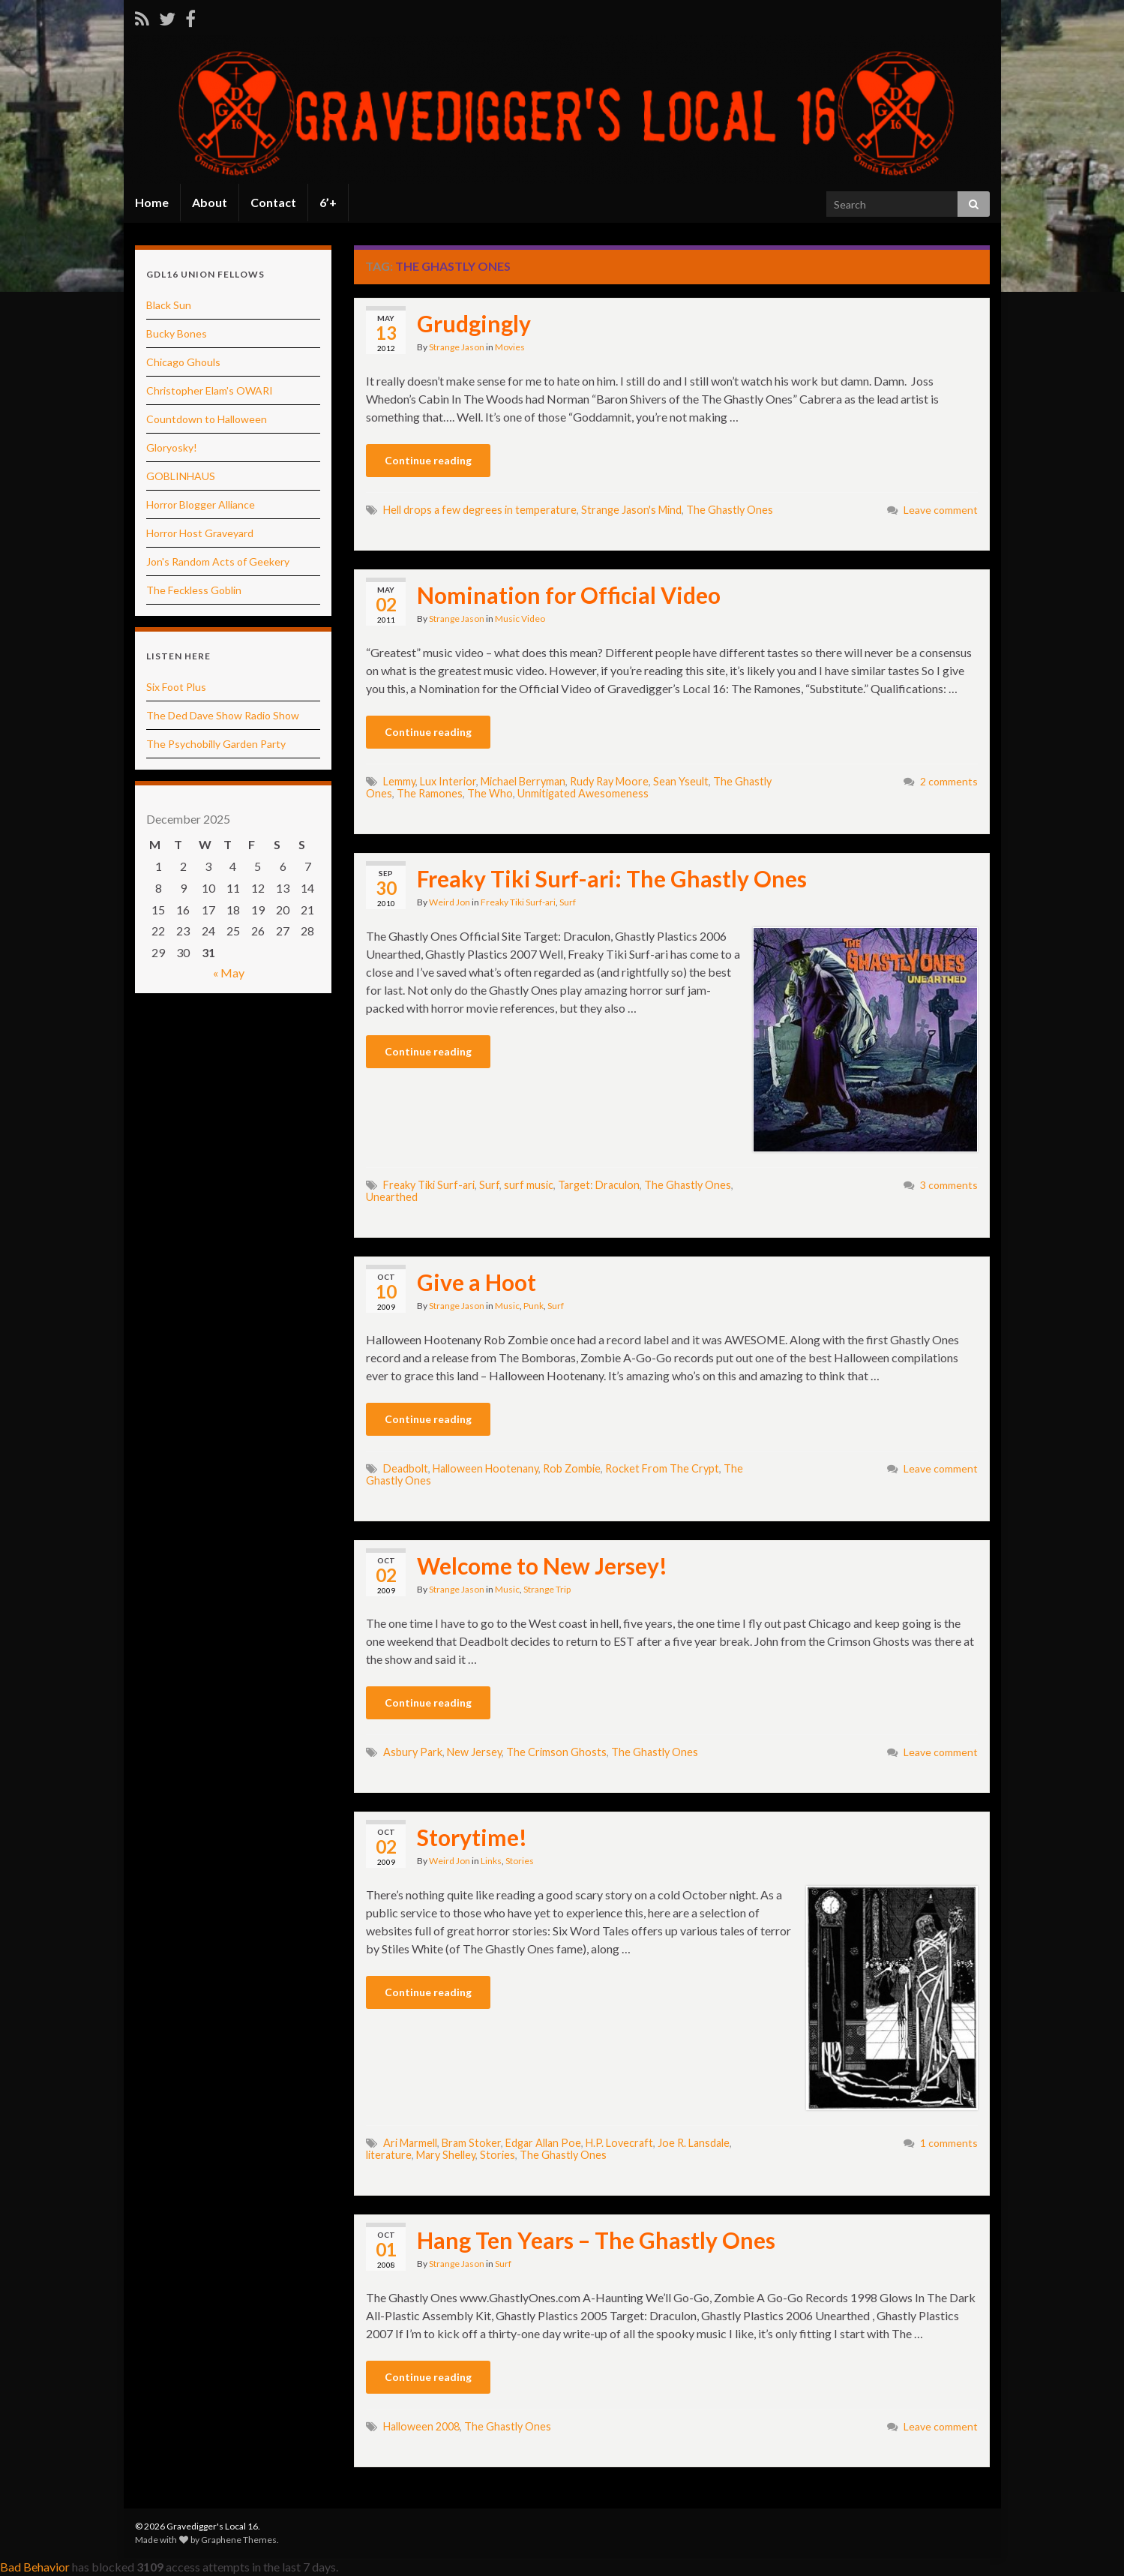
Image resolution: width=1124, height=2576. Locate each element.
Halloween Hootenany (485, 1468)
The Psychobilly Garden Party (216, 743)
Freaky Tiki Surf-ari (518, 902)
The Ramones (430, 793)
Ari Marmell (410, 2142)
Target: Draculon (599, 1184)
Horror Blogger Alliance (200, 504)
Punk (533, 1305)
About (209, 202)
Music (507, 1305)
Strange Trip (547, 1589)
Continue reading (428, 460)
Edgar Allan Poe (543, 2142)
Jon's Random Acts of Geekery (217, 561)
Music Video (520, 618)
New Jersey (474, 1752)
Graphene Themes (239, 2539)
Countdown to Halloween (206, 419)
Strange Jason (456, 347)
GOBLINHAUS (180, 476)
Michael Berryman (523, 781)
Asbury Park (412, 1752)
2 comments (949, 781)
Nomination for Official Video (569, 594)
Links (491, 1860)
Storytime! (472, 1837)
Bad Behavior (35, 2566)
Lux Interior (448, 781)
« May (228, 972)
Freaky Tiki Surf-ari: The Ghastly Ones (612, 878)
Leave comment (941, 509)
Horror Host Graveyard (199, 533)
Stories (519, 1860)
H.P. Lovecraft (619, 2142)
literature (389, 2154)
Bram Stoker (471, 2142)
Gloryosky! (171, 447)
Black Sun (168, 305)
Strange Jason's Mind (631, 509)
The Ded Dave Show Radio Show (222, 715)
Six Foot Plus (176, 686)
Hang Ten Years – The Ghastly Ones (596, 2239)
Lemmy (399, 781)
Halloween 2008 (421, 2426)
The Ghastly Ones (729, 509)
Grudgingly (474, 323)
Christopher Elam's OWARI (209, 390)
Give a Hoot (476, 1282)
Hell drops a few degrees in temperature (480, 509)
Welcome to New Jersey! (542, 1565)
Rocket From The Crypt (662, 1468)
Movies (510, 347)
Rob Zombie (572, 1468)
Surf (567, 902)
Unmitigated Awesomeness (583, 793)
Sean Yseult (681, 781)
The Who (490, 793)
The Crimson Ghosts (556, 1752)
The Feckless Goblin (193, 590)
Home (152, 202)
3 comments (949, 1184)
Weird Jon (449, 902)
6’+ (328, 202)
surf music (528, 1184)
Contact (273, 202)
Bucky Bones (176, 333)
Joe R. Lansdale (694, 2142)
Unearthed (392, 1196)
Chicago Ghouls (183, 362)
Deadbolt (405, 1468)
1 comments (949, 2142)
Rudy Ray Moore (609, 781)
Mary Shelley (445, 2154)
